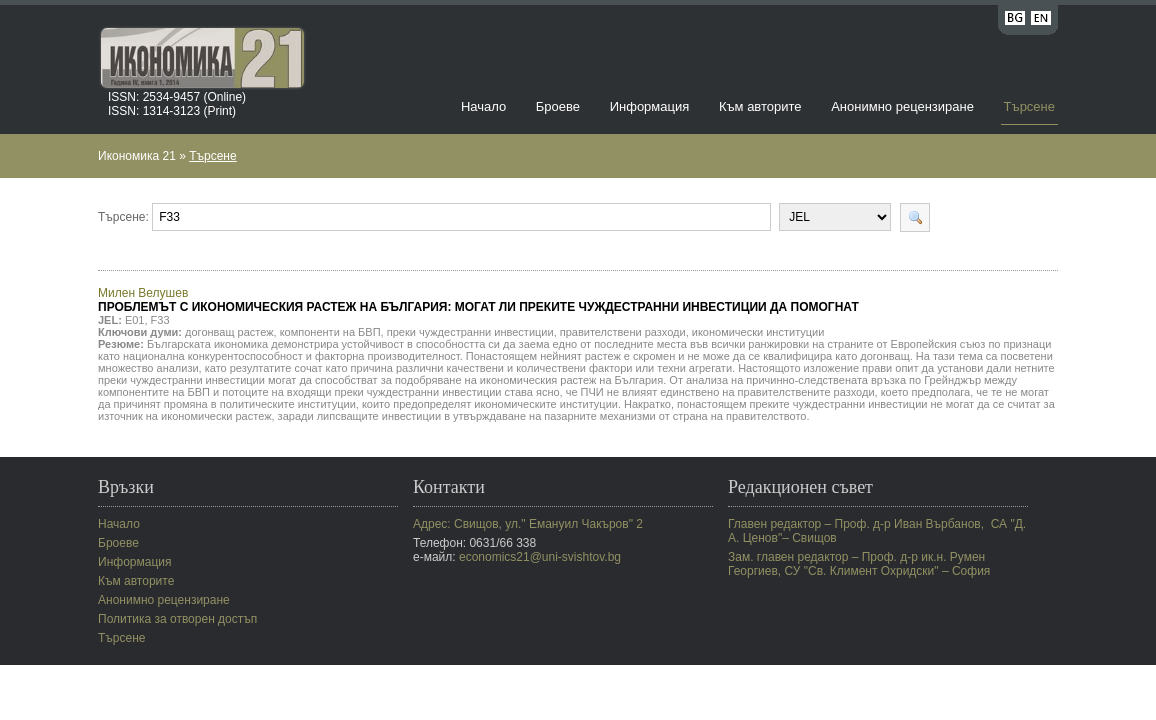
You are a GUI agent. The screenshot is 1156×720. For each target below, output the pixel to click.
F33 (160, 320)
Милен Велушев (478, 300)
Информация (650, 106)
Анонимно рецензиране (902, 106)
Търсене (1029, 106)
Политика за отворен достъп (177, 619)
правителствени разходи (623, 332)
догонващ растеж (229, 332)
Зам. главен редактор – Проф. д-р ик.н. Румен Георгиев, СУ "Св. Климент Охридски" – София (859, 564)
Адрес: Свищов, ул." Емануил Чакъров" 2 (528, 524)
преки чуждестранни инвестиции (470, 332)
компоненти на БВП (330, 332)
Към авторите (760, 106)
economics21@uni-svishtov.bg (540, 557)
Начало (483, 106)
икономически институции (758, 332)
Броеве (558, 106)
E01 (135, 320)
